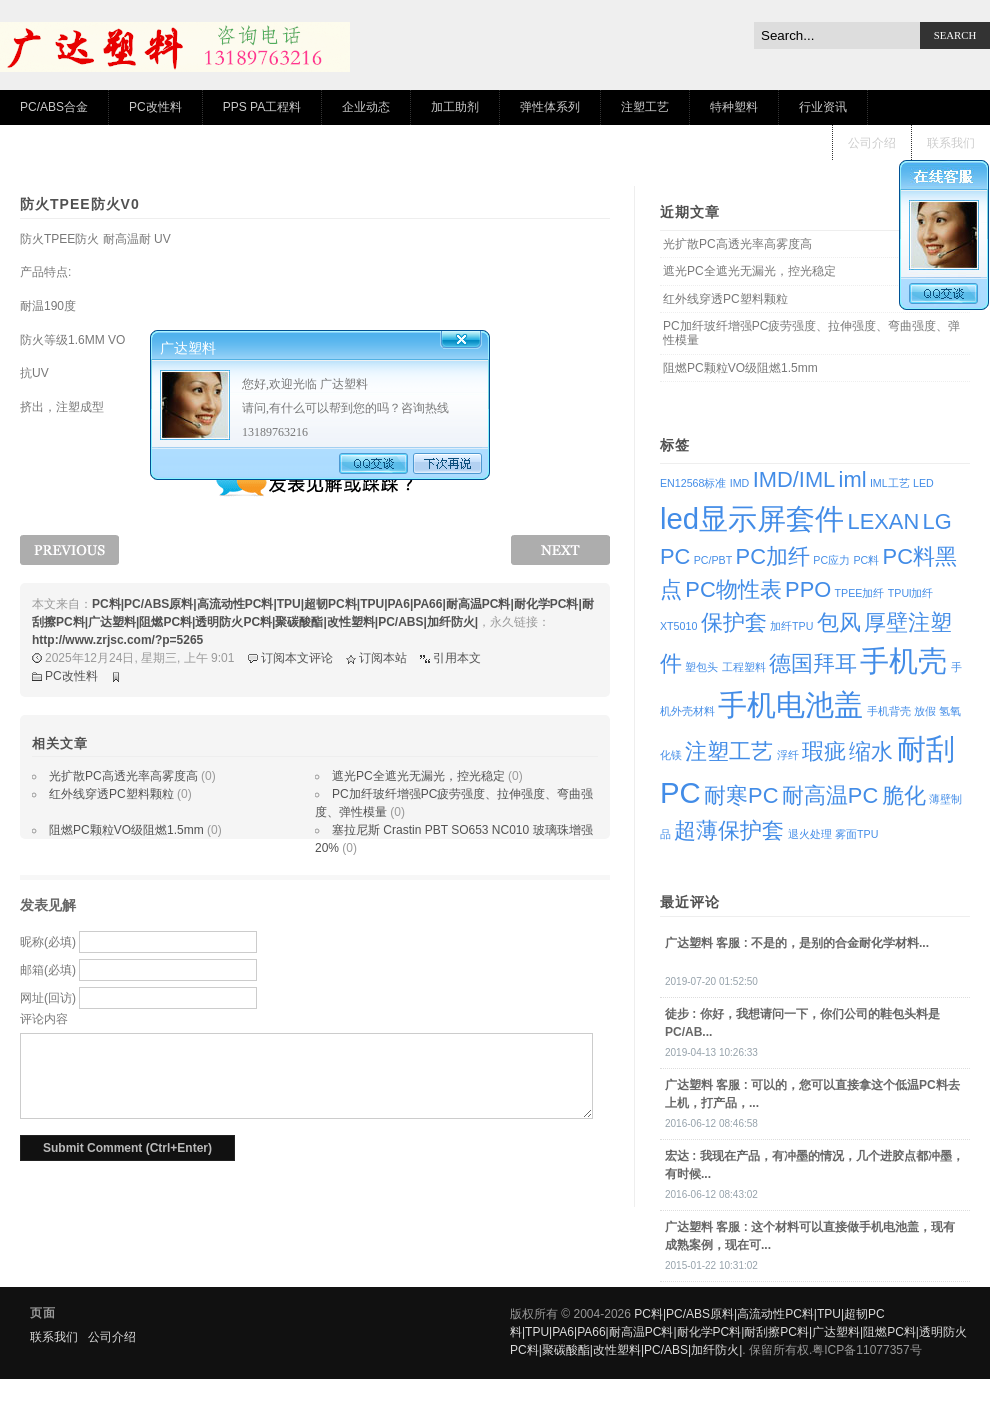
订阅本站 (383, 658)
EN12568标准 (693, 483)
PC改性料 (155, 107)
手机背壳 (889, 711)
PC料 (866, 560)
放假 (925, 711)
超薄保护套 (729, 830)
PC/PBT (713, 560)
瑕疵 (824, 751)
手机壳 (903, 660)
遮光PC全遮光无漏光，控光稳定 (418, 776)
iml (853, 479)
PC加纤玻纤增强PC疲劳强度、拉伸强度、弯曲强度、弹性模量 (811, 333)
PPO (808, 589)
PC (675, 556)
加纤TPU (791, 626)
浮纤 (788, 755)
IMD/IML (794, 479)
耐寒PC (741, 795)
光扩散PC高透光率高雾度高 (123, 776)
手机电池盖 (790, 704)
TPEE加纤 (860, 593)
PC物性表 (733, 589)
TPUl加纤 (911, 593)
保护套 (734, 622)
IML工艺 (890, 483)
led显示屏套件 (752, 518)
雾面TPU (856, 834)
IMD (740, 483)
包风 (839, 622)
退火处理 (810, 834)
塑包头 (701, 667)
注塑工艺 (645, 107)
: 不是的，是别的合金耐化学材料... (797, 943)
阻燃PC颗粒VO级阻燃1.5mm (126, 830)
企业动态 (366, 107)
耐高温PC (830, 795)
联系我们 (951, 143)
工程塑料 (744, 667)
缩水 (871, 751)
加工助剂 (455, 107)
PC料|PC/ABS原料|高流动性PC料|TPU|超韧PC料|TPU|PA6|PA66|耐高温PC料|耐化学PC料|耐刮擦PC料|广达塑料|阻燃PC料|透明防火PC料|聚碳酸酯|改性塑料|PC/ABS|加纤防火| (738, 1332)
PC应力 (831, 560)
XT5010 (678, 626)
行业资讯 (823, 107)
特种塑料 (734, 107)
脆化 (904, 795)
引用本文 (457, 658)
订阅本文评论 (297, 658)
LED (923, 483)
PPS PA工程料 (262, 107)
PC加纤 (773, 556)
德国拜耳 (813, 663)
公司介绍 (872, 143)
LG (937, 521)
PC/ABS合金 (54, 107)
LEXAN (883, 521)
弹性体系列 (550, 107)
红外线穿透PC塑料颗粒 (111, 794)
